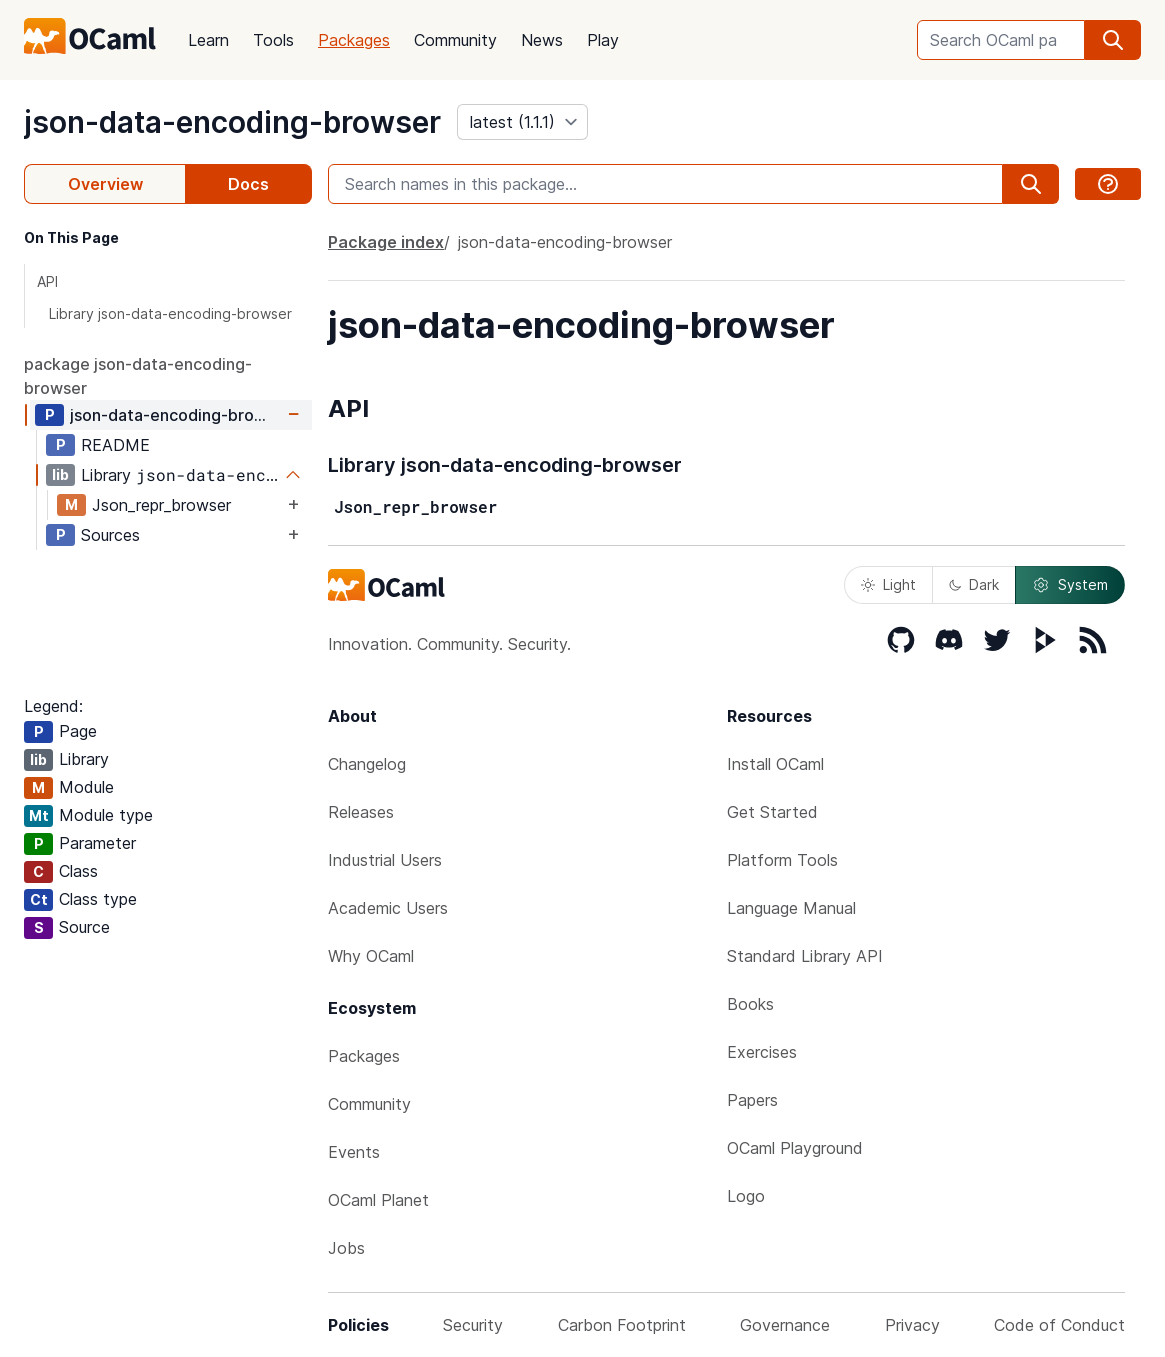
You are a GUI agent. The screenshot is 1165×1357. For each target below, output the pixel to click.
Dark (974, 584)
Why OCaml (371, 956)
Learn (208, 40)
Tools (273, 40)
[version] (522, 122)
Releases (361, 812)
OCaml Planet (378, 1200)
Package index (386, 242)
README (115, 445)
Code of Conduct (1059, 1325)
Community (455, 40)
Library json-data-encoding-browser (170, 313)
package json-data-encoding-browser (138, 376)
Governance (785, 1325)
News (542, 40)
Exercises (762, 1052)
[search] (1113, 40)
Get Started (772, 812)
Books (750, 1004)
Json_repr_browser (161, 505)
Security (473, 1325)
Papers (752, 1100)
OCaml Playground (795, 1148)
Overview (105, 184)
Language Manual (791, 908)
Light (888, 584)
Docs (248, 184)
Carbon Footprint (622, 1325)
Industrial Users (385, 860)
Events (354, 1152)
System (1070, 585)
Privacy (912, 1325)
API (47, 281)
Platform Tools (782, 860)
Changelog (367, 764)
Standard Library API (805, 956)
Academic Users (388, 908)
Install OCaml (775, 764)
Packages (354, 40)
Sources (110, 535)
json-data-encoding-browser (232, 122)
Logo (746, 1196)
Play (603, 40)
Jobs (346, 1248)
